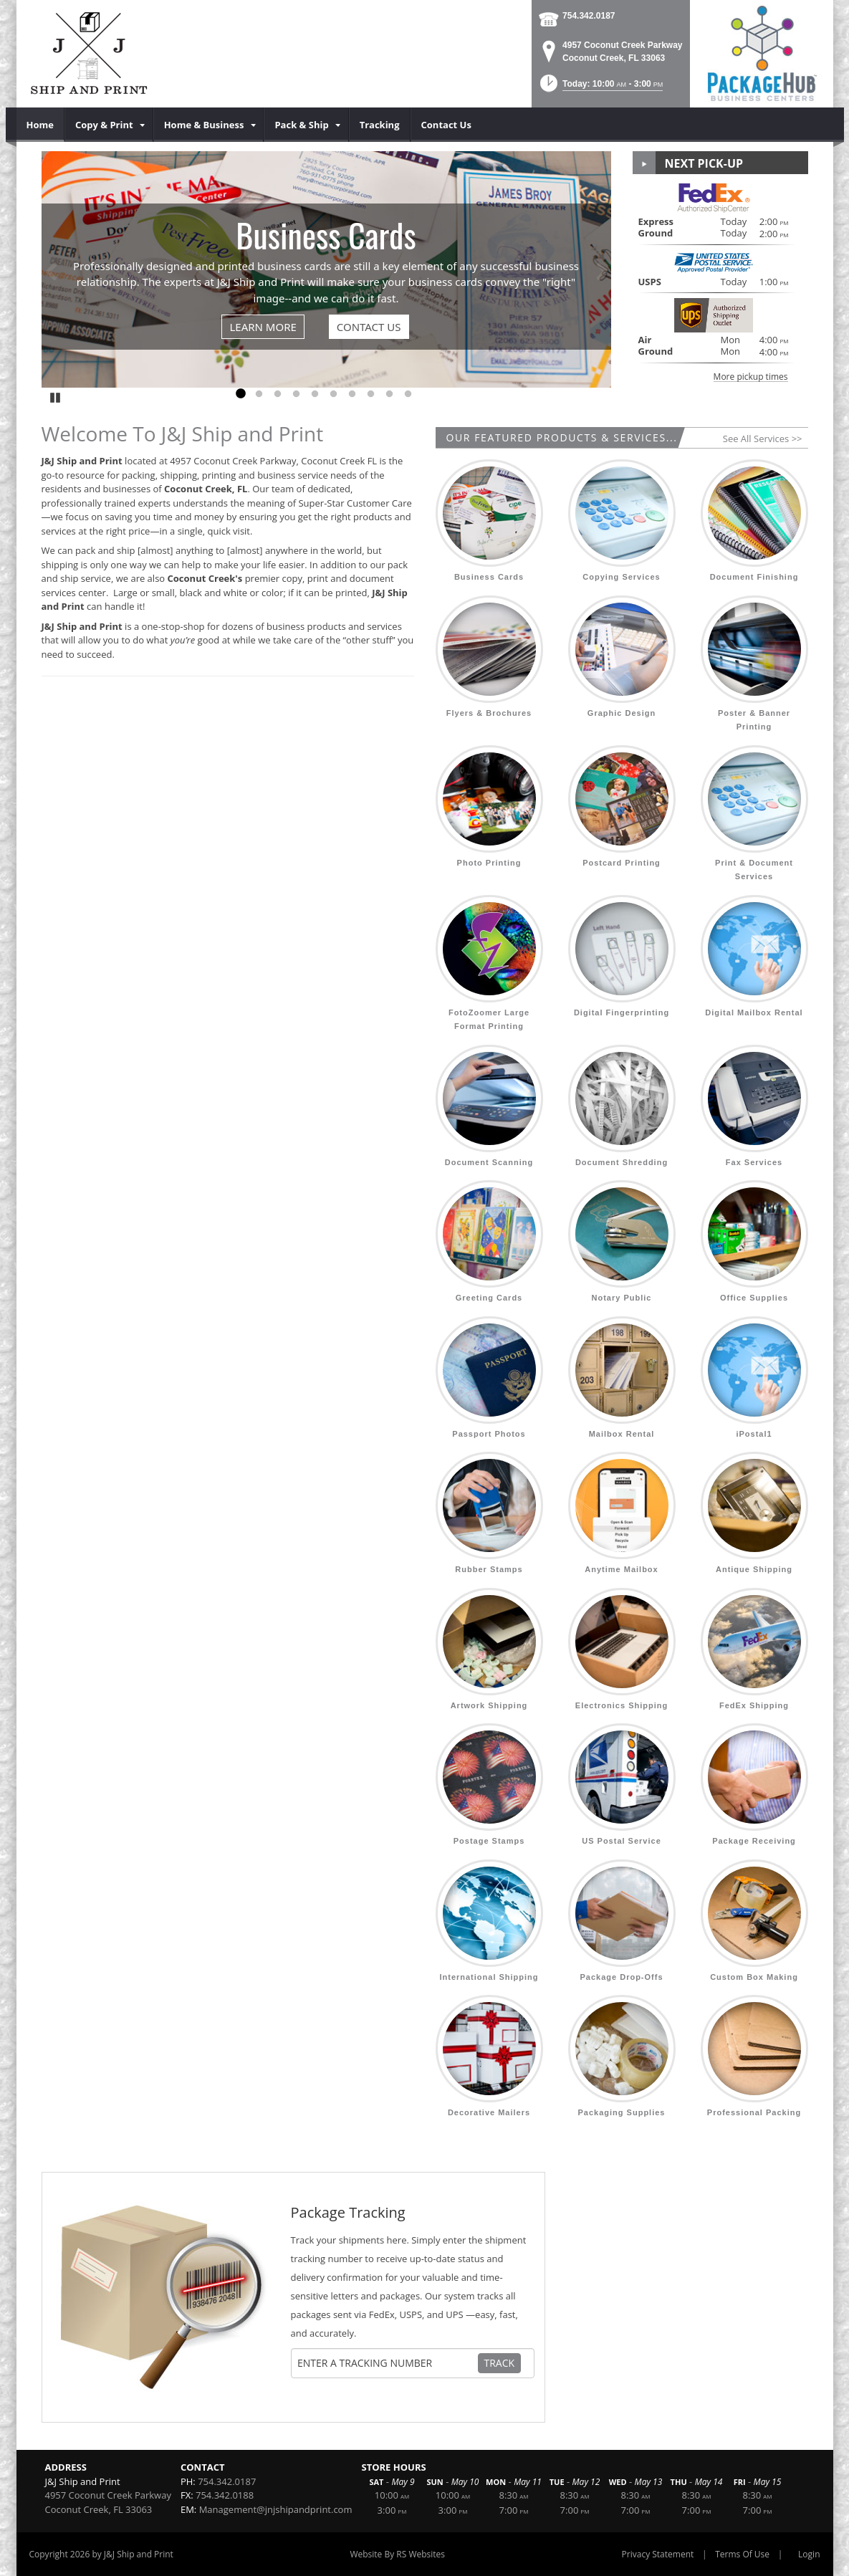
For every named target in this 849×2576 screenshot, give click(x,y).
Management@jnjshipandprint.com (275, 2509)
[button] (600, 87)
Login (809, 2554)
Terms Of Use (742, 2554)
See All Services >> (762, 438)
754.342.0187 (588, 16)
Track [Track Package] (499, 2363)
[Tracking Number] (387, 2363)
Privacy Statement (658, 2554)
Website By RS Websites (397, 2554)
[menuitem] (40, 124)
